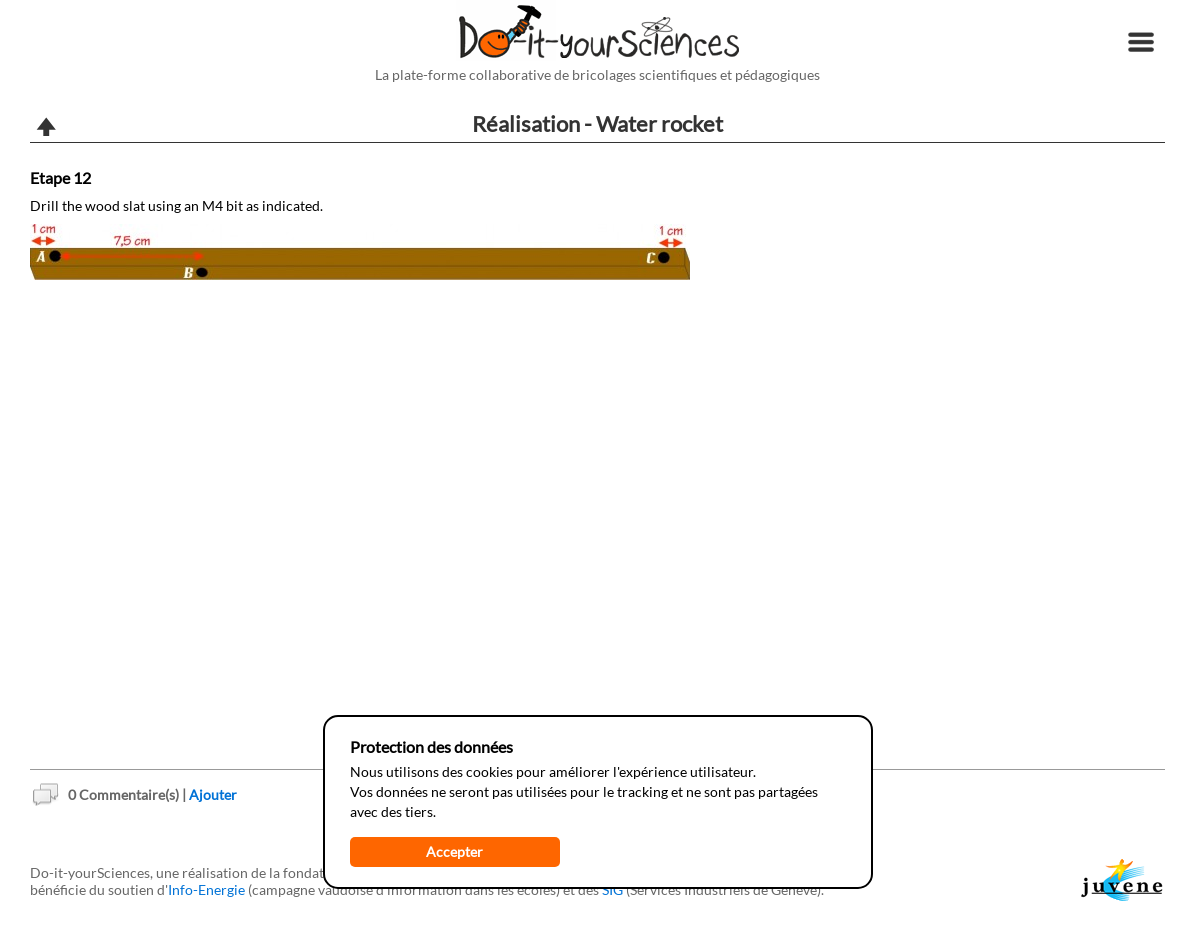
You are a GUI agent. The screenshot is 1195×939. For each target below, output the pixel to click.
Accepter (454, 851)
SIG (612, 889)
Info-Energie (206, 889)
